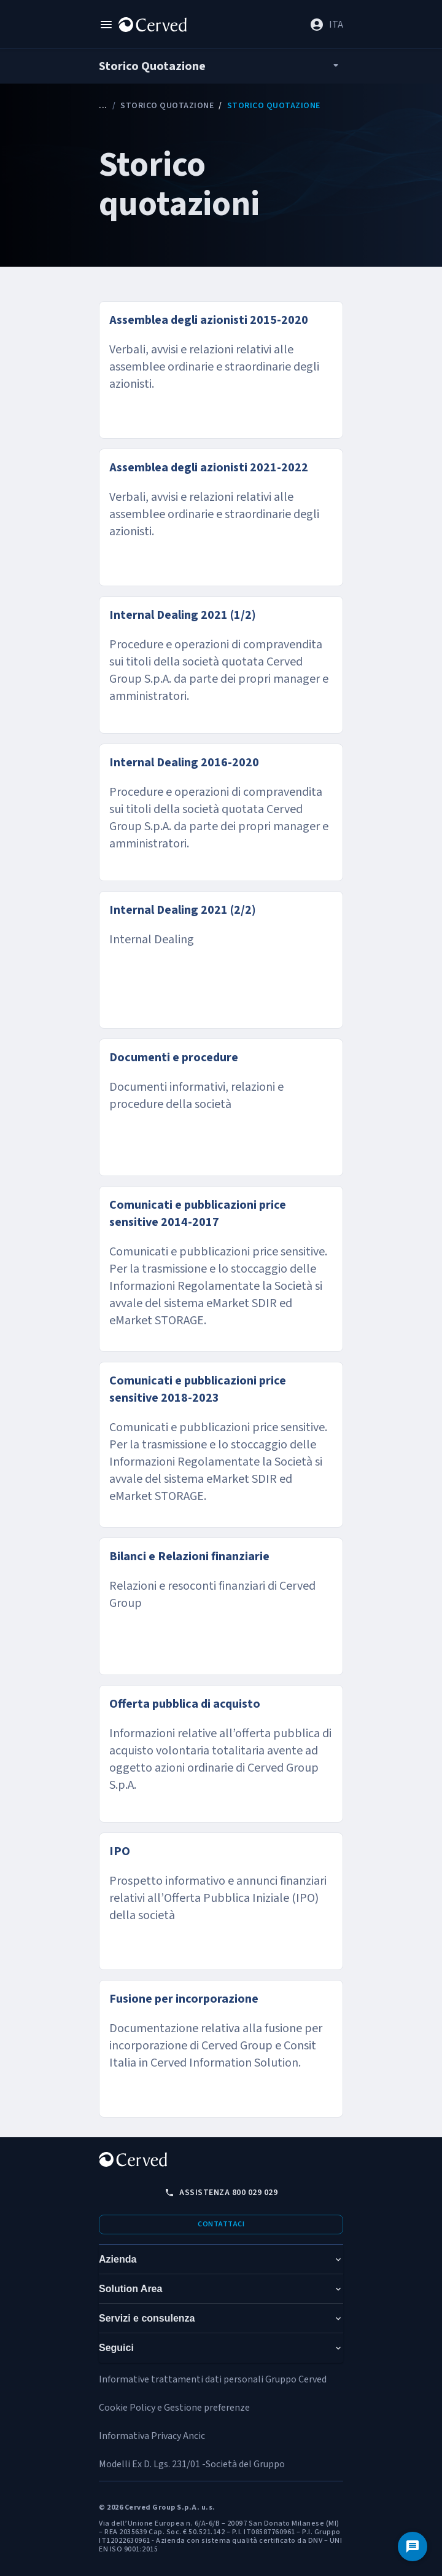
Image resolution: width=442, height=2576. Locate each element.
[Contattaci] (412, 2546)
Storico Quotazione (167, 106)
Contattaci (221, 2224)
